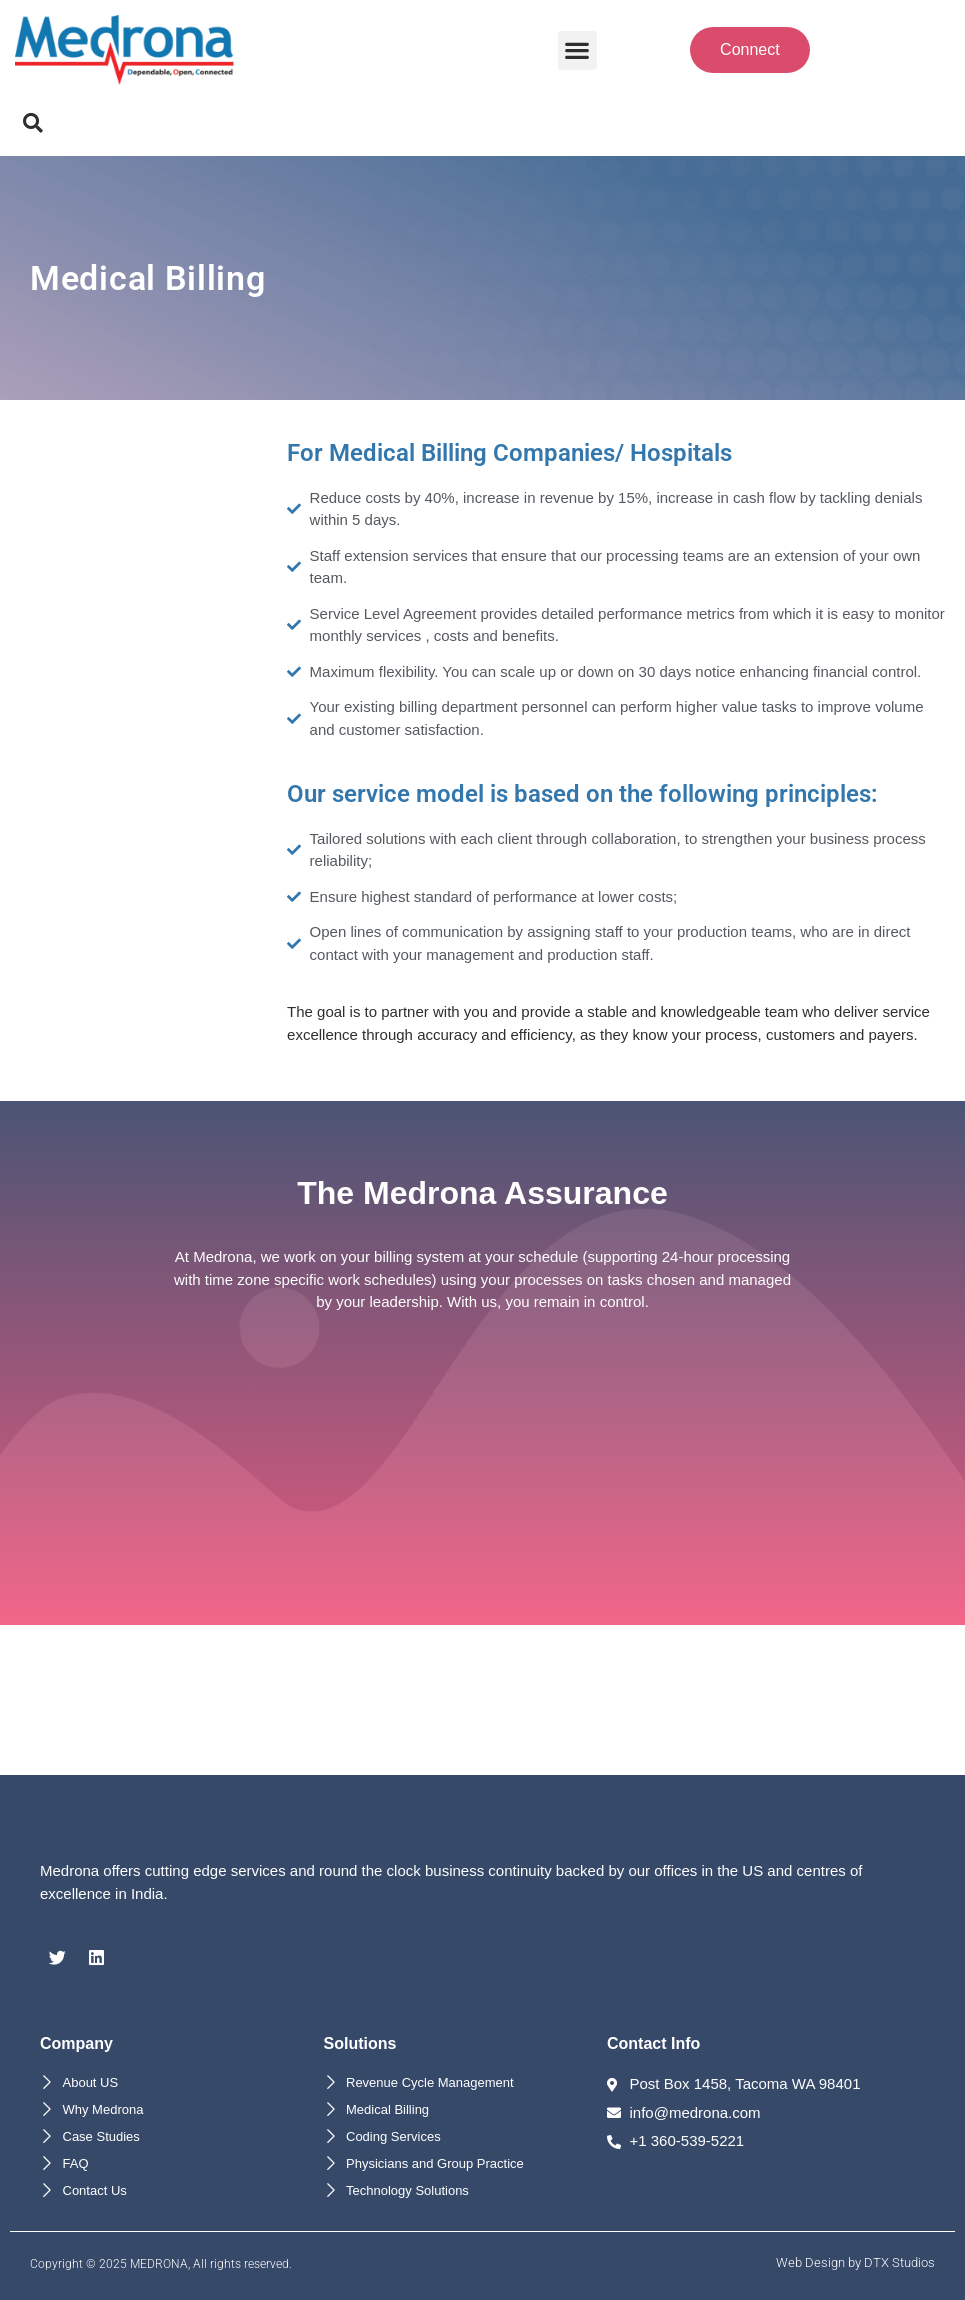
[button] (577, 50)
